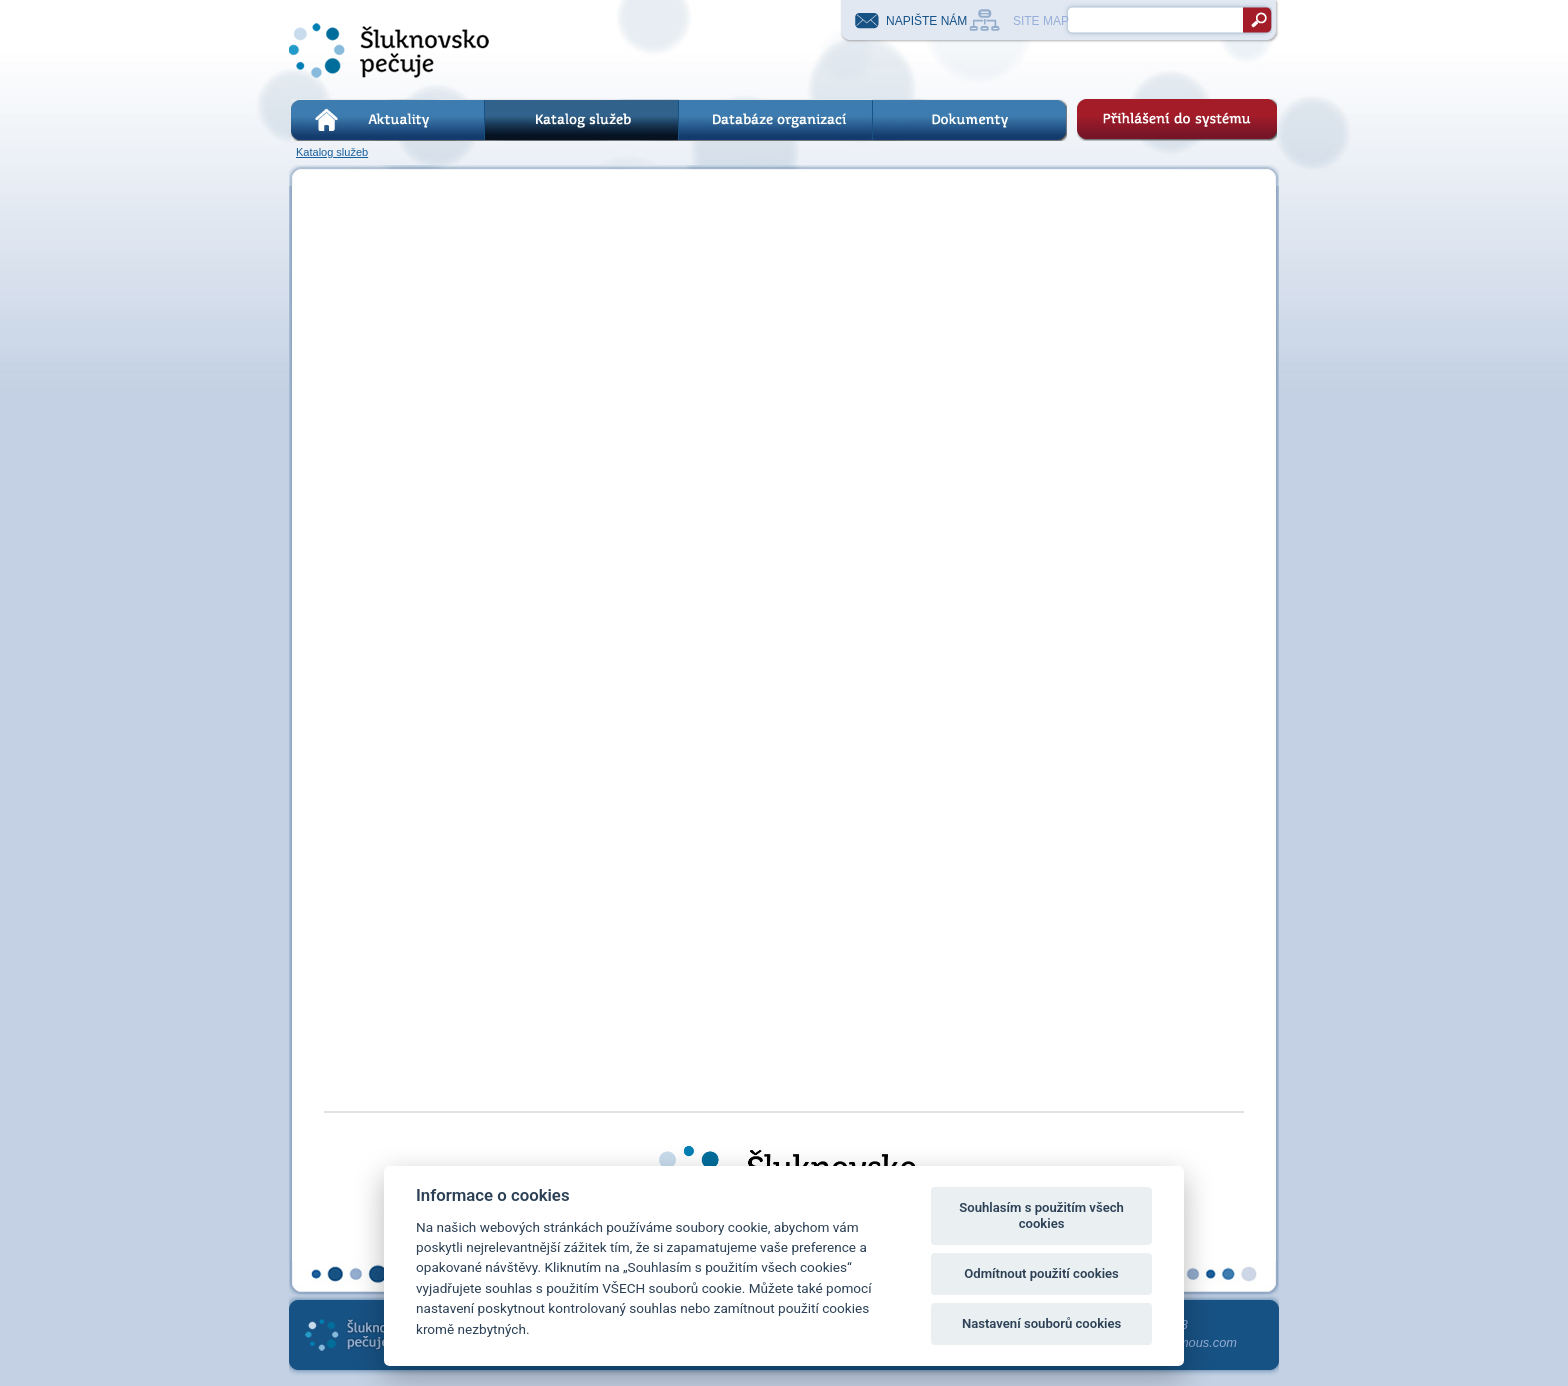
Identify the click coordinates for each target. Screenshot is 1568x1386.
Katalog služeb (332, 152)
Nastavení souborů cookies (1041, 1323)
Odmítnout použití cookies (1041, 1273)
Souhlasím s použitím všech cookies (1041, 1215)
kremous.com (1198, 1342)
